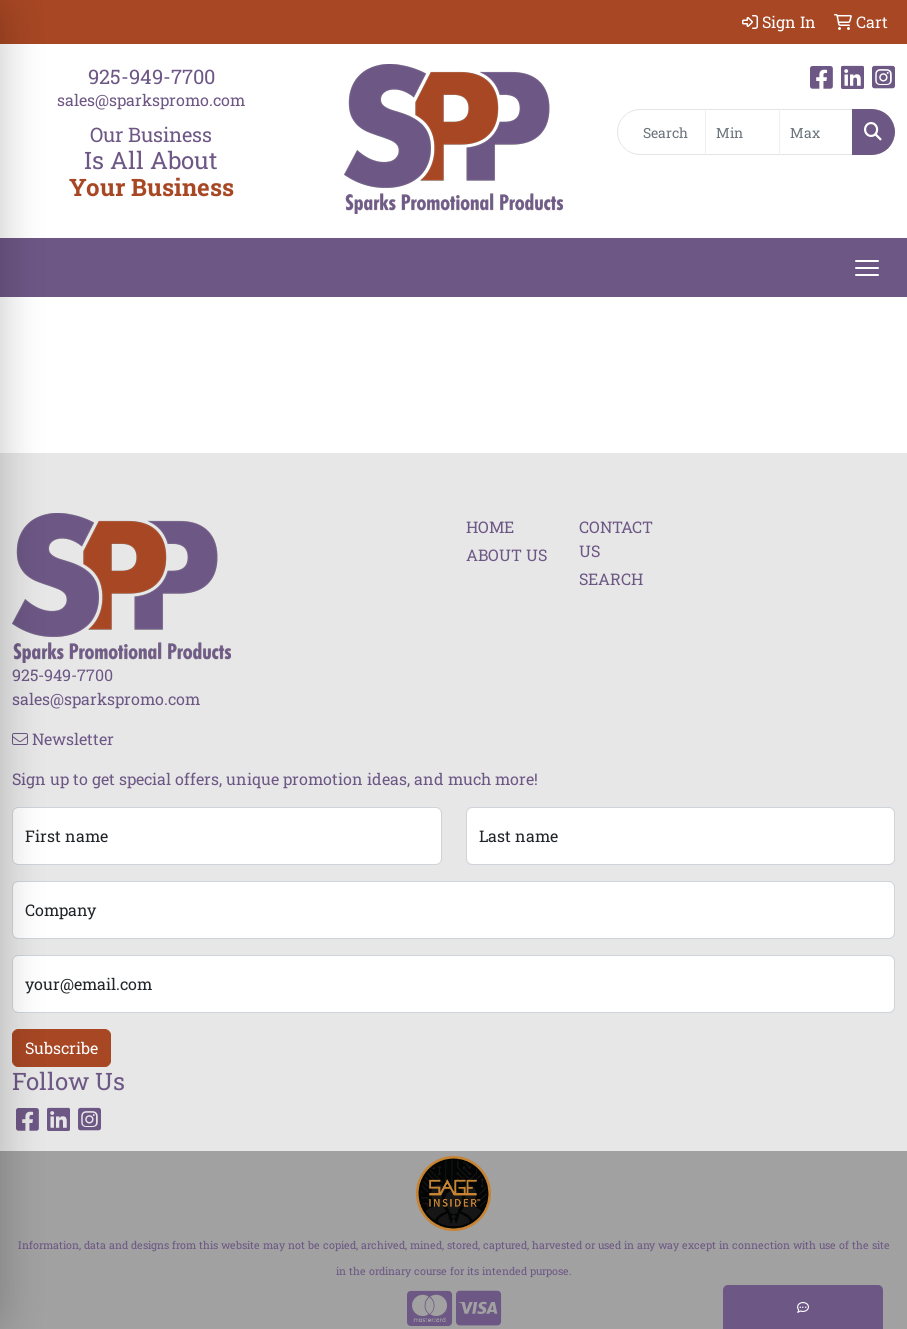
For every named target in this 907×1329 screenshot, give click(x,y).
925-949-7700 (151, 76)
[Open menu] (867, 268)
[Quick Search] (661, 132)
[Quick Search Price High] (816, 132)
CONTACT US (616, 538)
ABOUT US (506, 554)
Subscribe (61, 1047)
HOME (490, 526)
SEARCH (611, 578)
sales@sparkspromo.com (151, 99)
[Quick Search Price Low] (742, 132)
